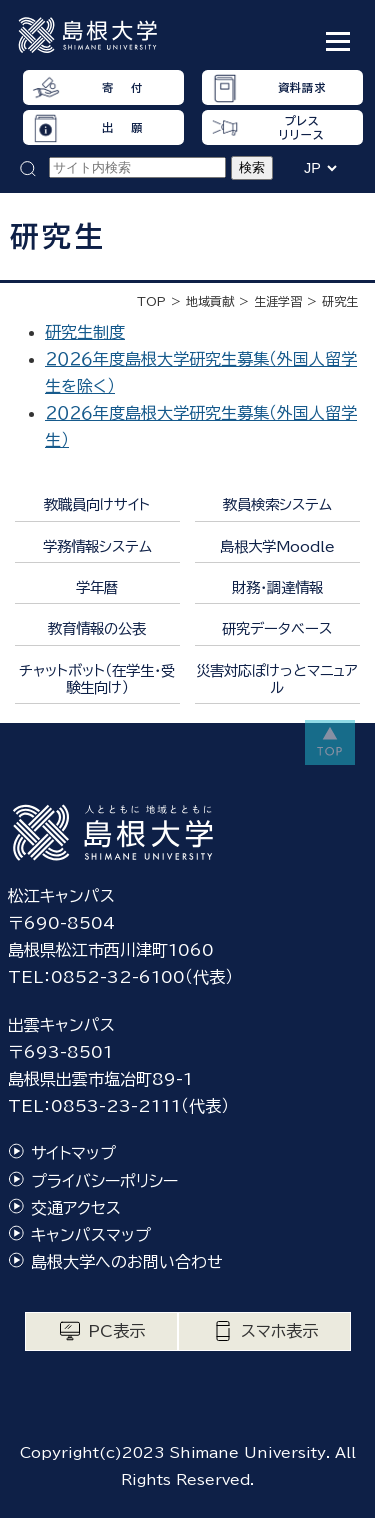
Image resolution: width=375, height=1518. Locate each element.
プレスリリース (302, 127)
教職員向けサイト (97, 504)
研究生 (340, 301)
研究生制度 (85, 332)
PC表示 (116, 1331)
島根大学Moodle (277, 546)
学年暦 (97, 587)
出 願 (122, 127)
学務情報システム (97, 546)
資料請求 (302, 87)
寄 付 (122, 87)
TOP (151, 301)
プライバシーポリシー (104, 1181)
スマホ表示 (279, 1331)
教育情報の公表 (97, 628)
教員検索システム (277, 504)
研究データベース (277, 628)
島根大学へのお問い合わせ (127, 1262)
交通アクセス (76, 1208)
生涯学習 (278, 301)
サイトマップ (73, 1153)
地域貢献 (210, 301)
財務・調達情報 (277, 587)
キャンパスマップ (91, 1235)
